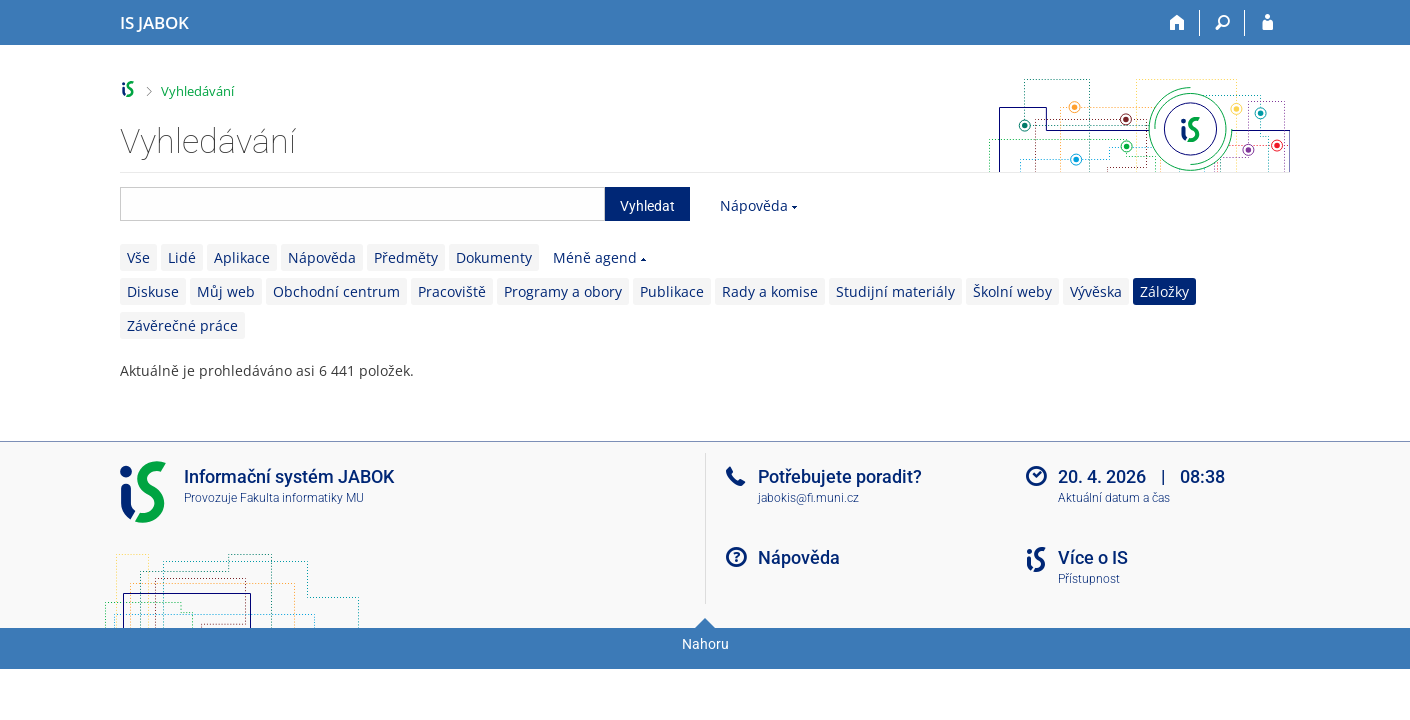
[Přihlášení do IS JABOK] (1267, 23)
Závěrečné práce (182, 325)
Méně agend (595, 257)
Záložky (1164, 291)
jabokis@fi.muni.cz (808, 498)
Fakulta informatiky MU (302, 498)
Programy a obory (563, 291)
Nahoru (705, 644)
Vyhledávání (197, 91)
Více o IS (1093, 557)
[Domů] (1177, 23)
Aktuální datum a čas (1114, 498)
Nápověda (754, 205)
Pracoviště (452, 291)
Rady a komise (770, 291)
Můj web (226, 291)
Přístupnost (1089, 579)
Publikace (672, 291)
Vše (138, 257)
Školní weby (1012, 291)
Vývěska (1096, 291)
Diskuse (153, 291)
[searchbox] (362, 204)
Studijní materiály (895, 291)
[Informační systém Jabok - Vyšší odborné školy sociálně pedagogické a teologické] (154, 23)
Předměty (406, 257)
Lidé (182, 257)
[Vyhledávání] (1222, 23)
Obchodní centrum (336, 291)
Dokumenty (494, 257)
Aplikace (242, 257)
